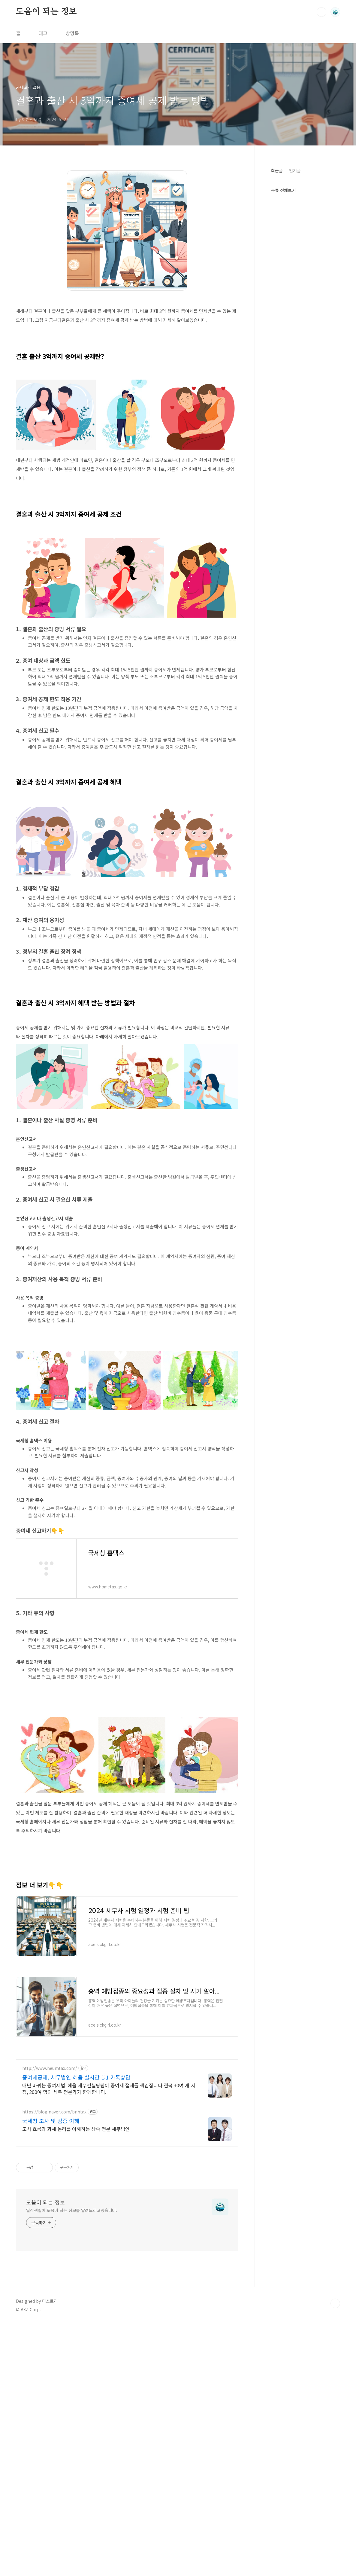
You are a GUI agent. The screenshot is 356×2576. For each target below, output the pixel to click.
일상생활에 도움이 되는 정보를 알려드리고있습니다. (71, 2379)
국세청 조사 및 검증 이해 (50, 2289)
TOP (335, 2472)
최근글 (277, 170)
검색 (321, 12)
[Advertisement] (127, 1056)
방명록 (72, 33)
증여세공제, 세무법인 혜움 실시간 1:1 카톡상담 (76, 2245)
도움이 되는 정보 (46, 12)
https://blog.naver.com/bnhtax (54, 2280)
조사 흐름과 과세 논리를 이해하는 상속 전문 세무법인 (76, 2296)
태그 (42, 33)
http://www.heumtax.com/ (49, 2236)
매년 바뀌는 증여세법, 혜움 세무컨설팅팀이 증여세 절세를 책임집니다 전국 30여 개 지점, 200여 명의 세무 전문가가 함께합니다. (108, 2256)
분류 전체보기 (283, 190)
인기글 (295, 170)
